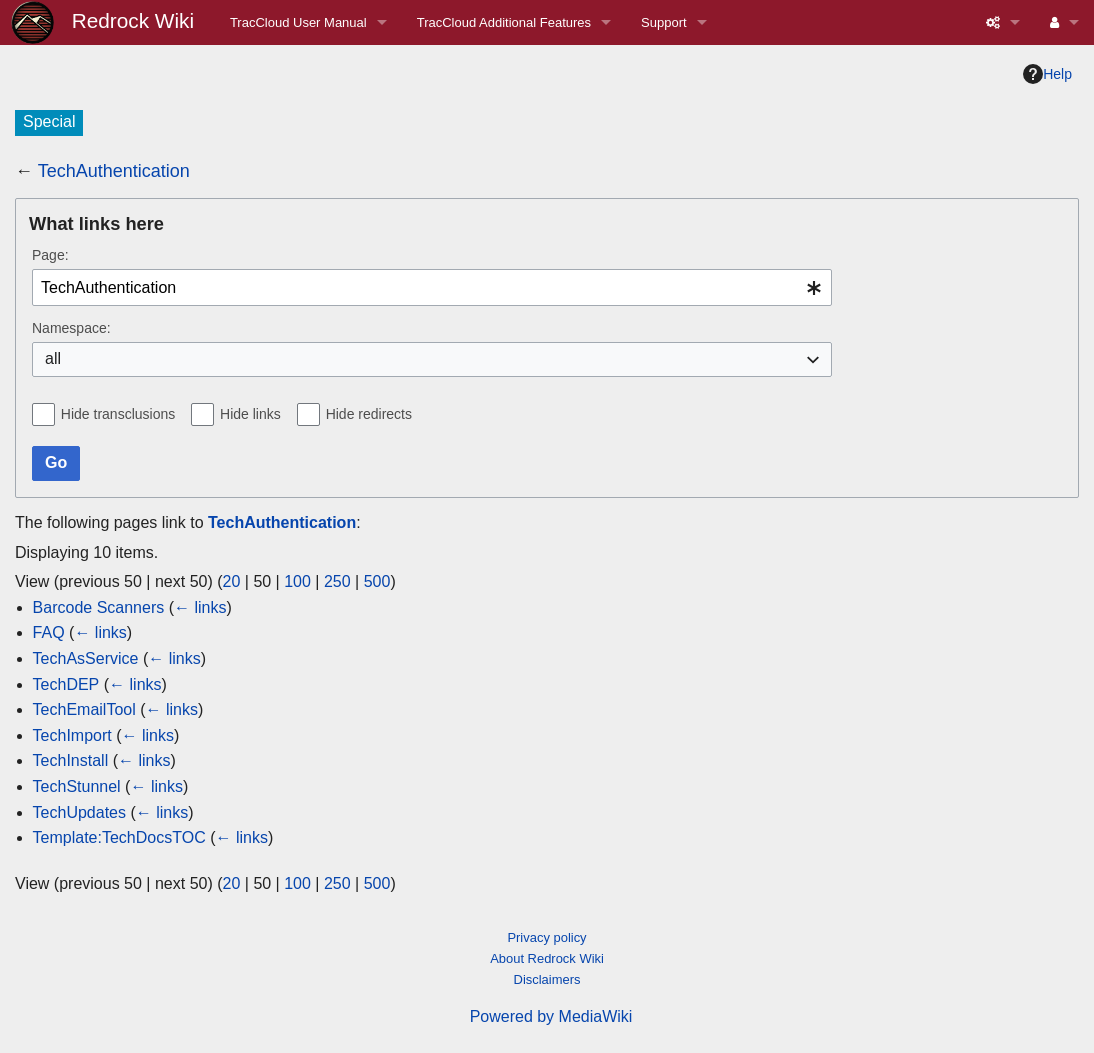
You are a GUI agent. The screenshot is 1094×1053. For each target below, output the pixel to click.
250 (337, 581)
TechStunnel (77, 786)
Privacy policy (546, 937)
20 (232, 581)
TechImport (72, 735)
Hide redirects (369, 414)
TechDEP (66, 684)
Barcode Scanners (99, 607)
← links (200, 607)
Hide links (250, 414)
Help (1047, 74)
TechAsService (86, 658)
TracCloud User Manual (298, 22)
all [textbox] (53, 358)
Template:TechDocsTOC (119, 837)
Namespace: (71, 328)
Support (664, 22)
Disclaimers (547, 979)
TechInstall (71, 760)
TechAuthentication (114, 171)
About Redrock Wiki (547, 958)
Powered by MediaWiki (551, 1016)
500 (377, 581)
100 (297, 581)
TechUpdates (79, 812)
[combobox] (432, 287)
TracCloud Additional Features (504, 22)
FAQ (49, 632)
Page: (50, 255)
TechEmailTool (84, 709)
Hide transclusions (118, 414)
